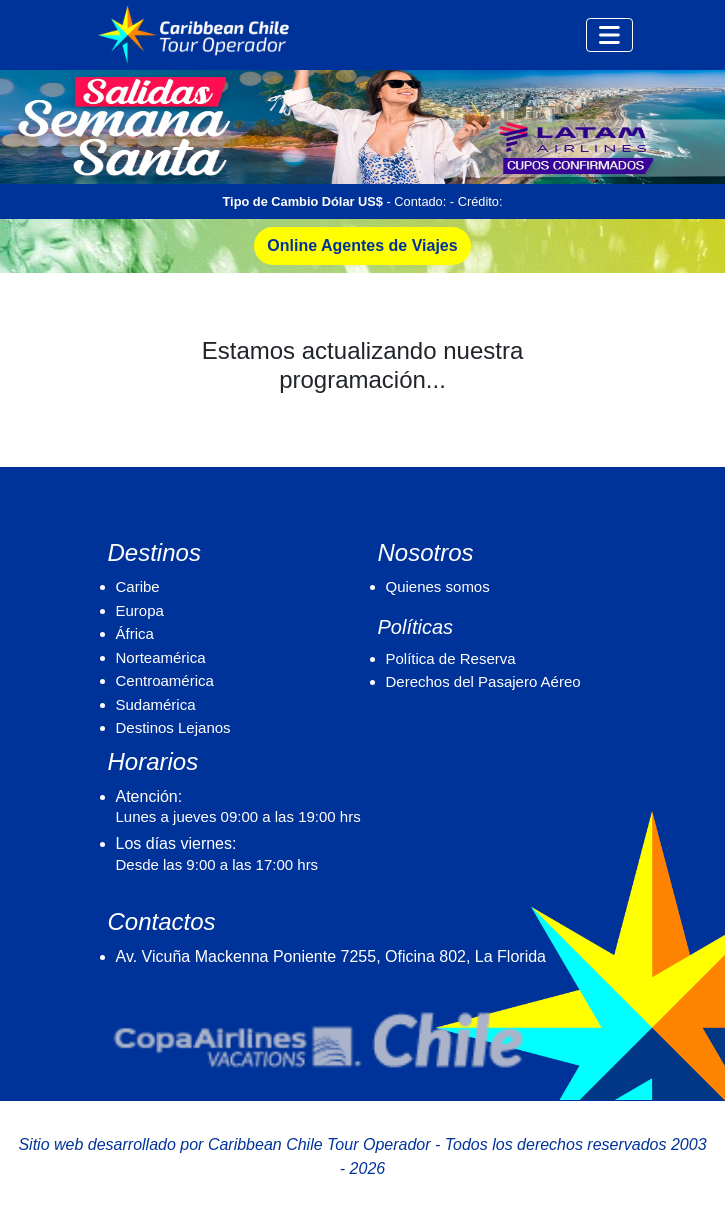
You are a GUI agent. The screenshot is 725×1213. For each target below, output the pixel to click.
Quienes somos (438, 586)
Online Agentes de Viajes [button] (362, 245)
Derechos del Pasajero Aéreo (483, 681)
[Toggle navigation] (609, 35)
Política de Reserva (451, 658)
